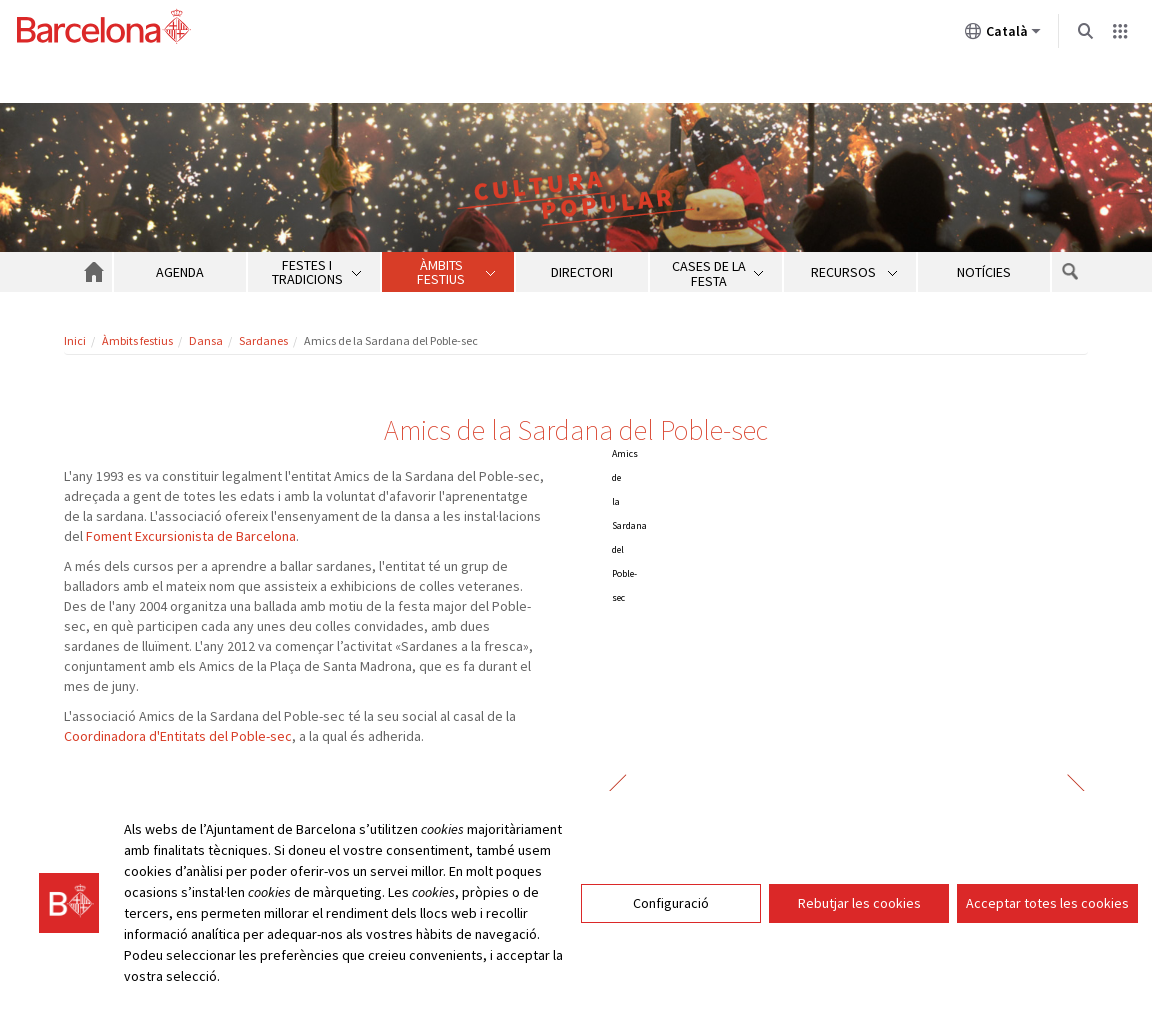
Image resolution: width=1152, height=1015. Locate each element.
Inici (75, 340)
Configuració (671, 903)
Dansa (206, 340)
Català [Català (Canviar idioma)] (1003, 35)
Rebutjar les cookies (859, 903)
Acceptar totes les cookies (1047, 903)
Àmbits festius (137, 340)
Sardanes (263, 340)
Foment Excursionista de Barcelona (191, 536)
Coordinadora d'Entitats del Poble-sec (178, 736)
